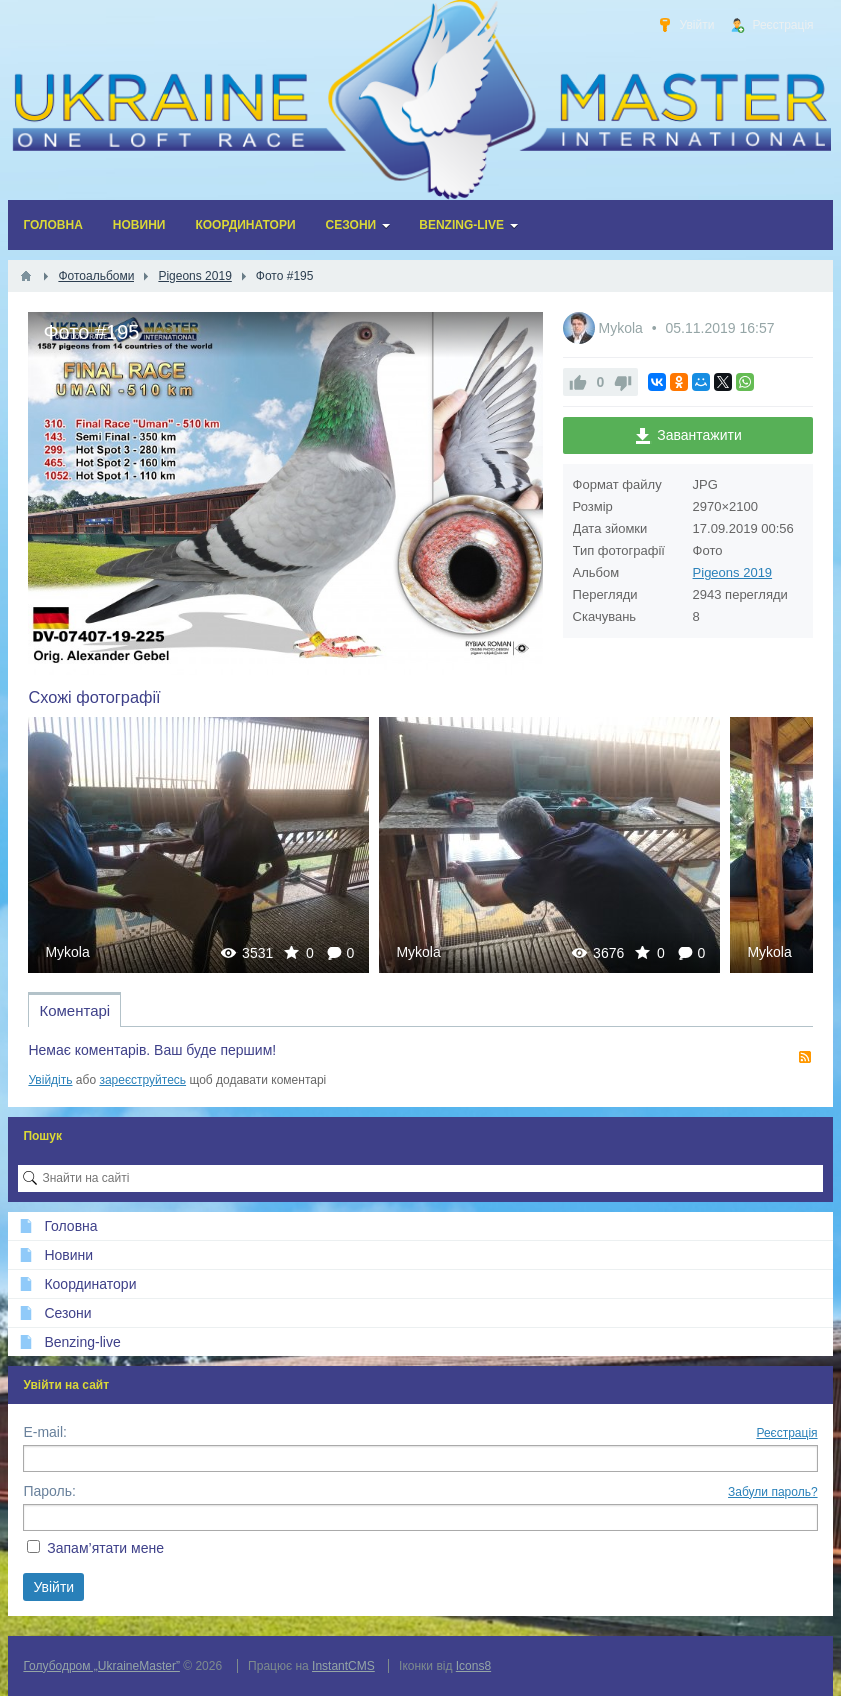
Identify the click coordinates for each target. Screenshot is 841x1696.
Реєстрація (786, 1433)
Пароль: (49, 1491)
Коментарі (74, 1010)
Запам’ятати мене (105, 1548)
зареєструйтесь (142, 1080)
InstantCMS (343, 1666)
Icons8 (473, 1666)
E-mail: (45, 1432)
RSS (805, 1057)
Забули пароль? (773, 1492)
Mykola (622, 328)
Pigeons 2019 (733, 572)
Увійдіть (50, 1080)
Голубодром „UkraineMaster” (101, 1666)
